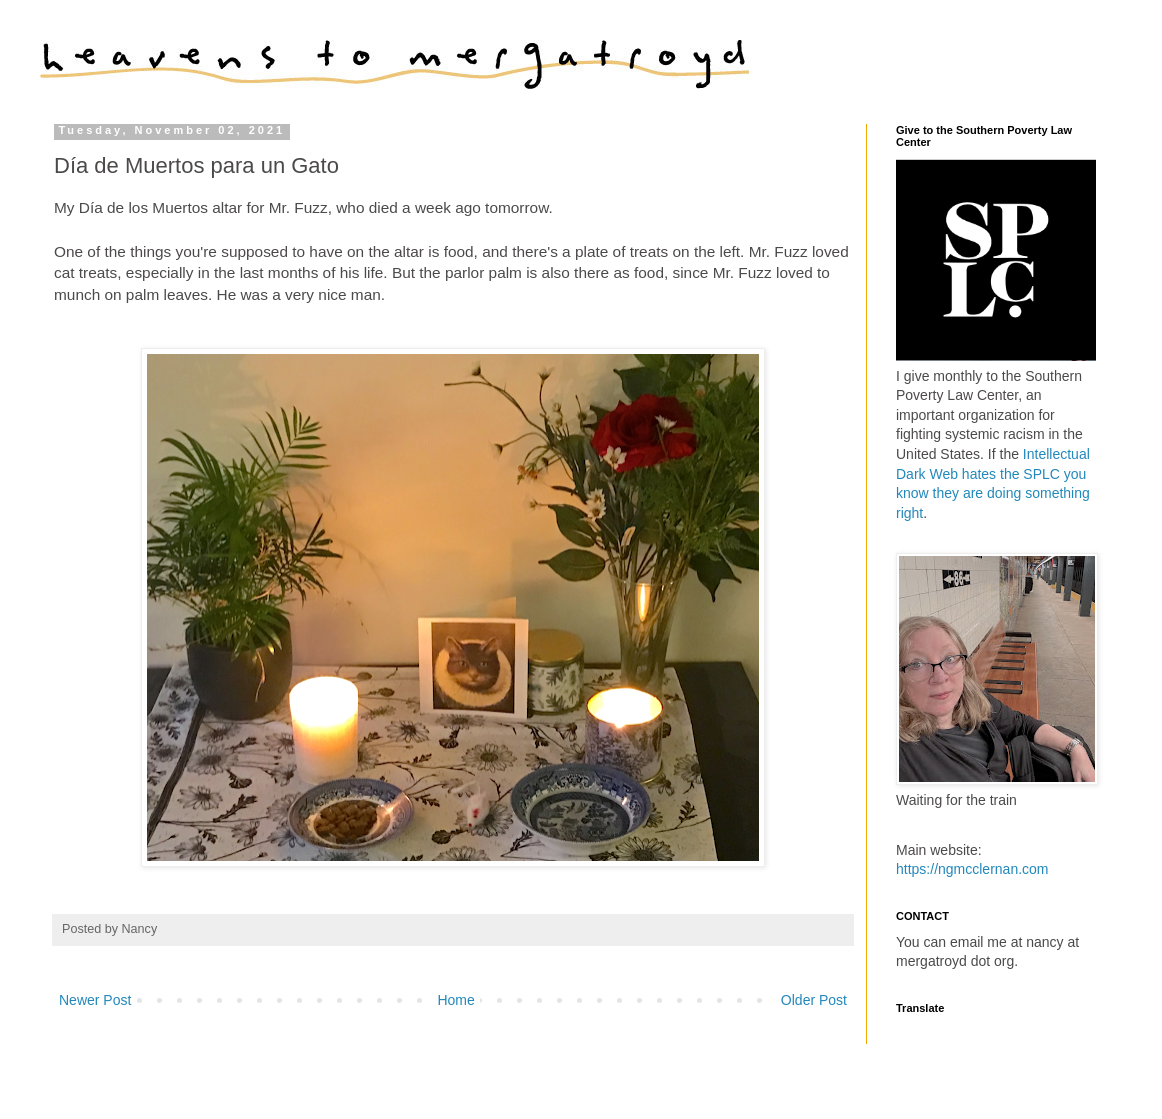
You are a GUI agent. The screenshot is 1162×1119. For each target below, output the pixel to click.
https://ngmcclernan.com (972, 869)
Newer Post (95, 1000)
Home (455, 1000)
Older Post (814, 1000)
